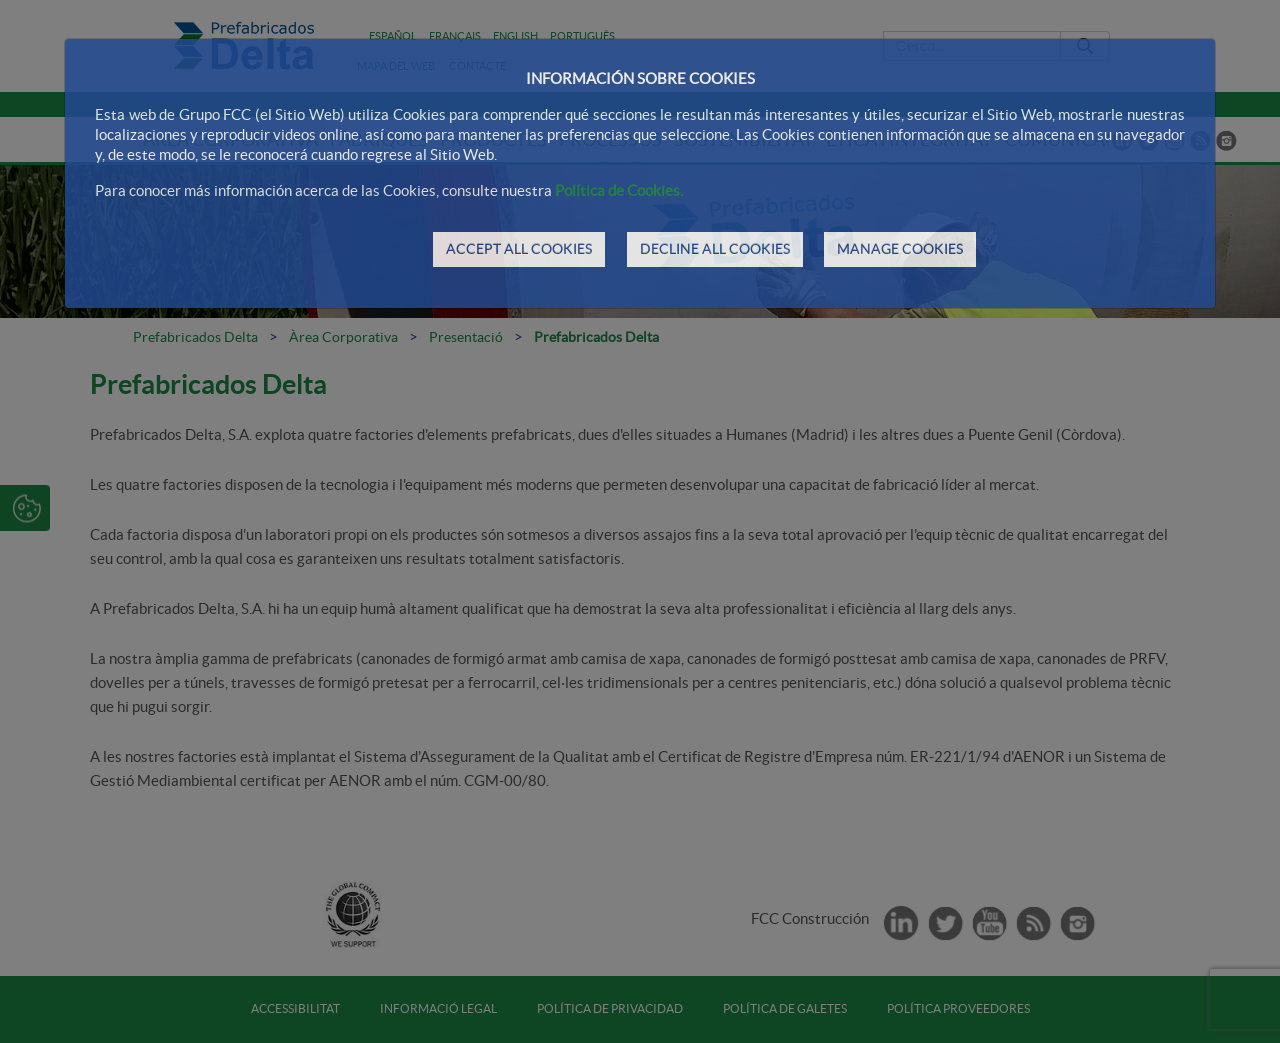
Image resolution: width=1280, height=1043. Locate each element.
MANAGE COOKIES (900, 249)
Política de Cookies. (619, 190)
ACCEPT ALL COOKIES (519, 249)
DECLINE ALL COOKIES (715, 249)
